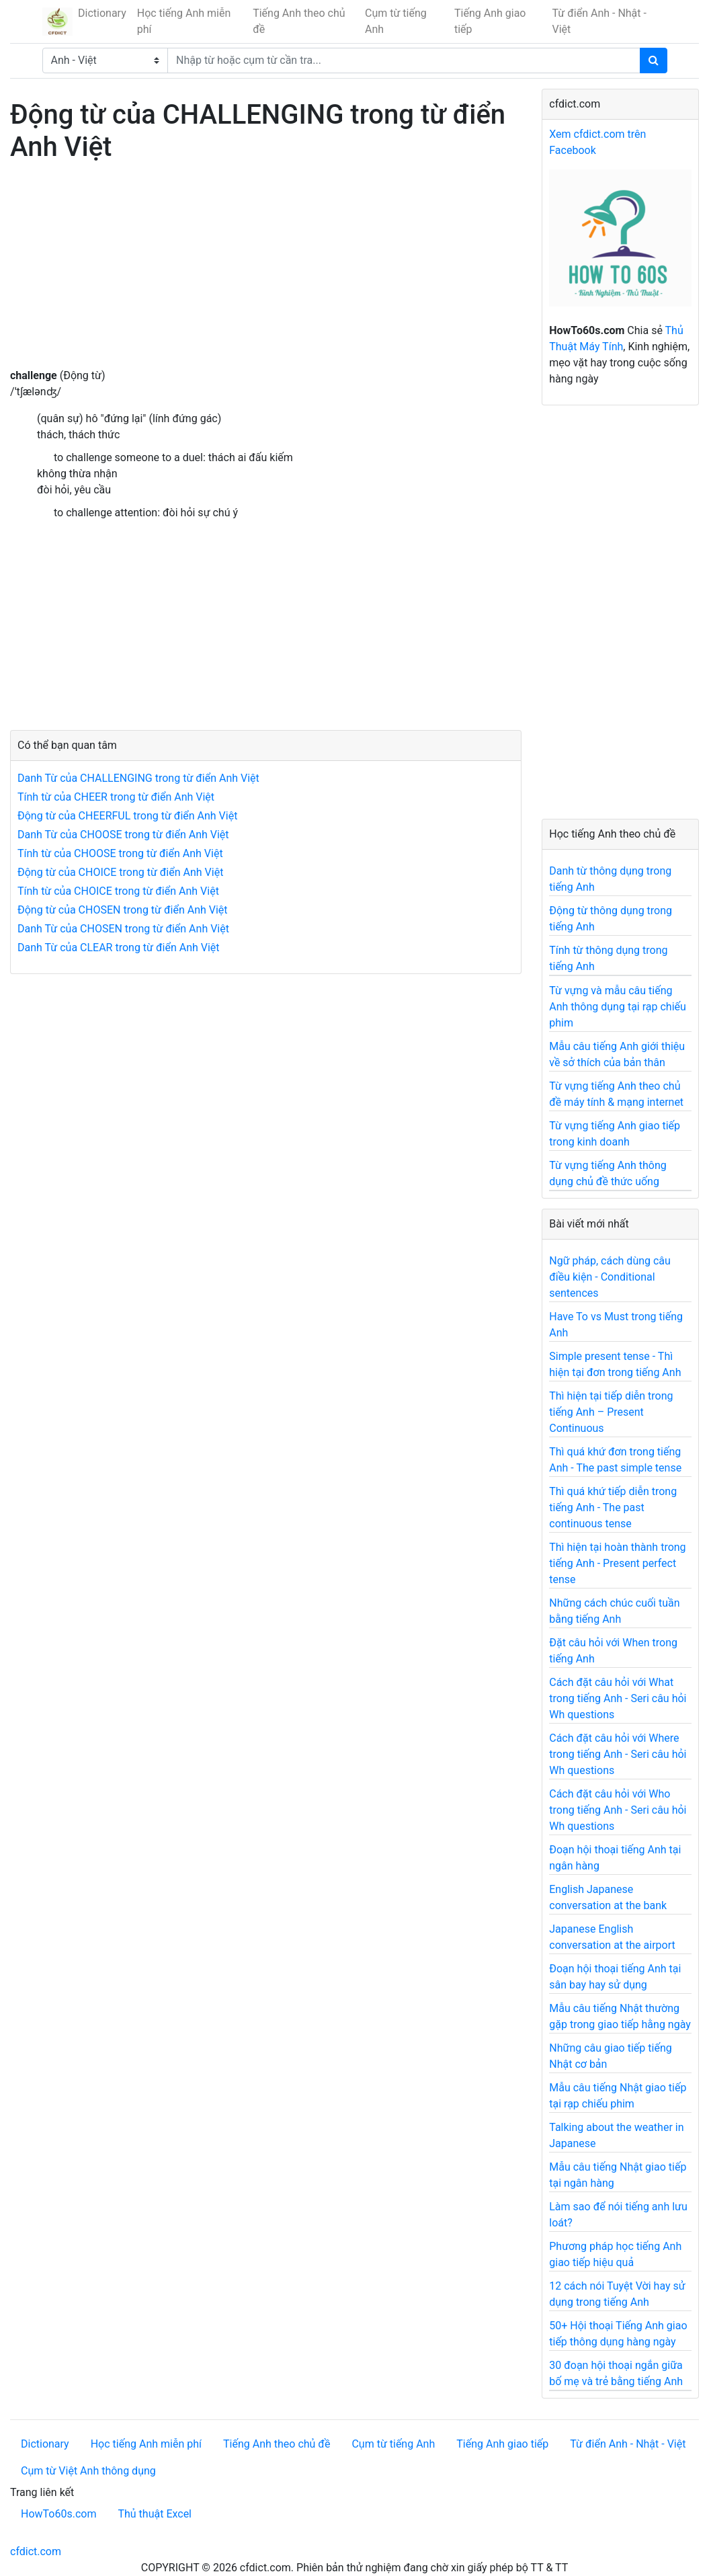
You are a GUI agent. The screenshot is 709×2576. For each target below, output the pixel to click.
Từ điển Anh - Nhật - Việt (599, 21)
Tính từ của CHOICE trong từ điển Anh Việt (118, 891)
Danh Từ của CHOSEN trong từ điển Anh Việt (123, 928)
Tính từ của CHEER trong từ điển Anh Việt (115, 797)
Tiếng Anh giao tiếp (490, 21)
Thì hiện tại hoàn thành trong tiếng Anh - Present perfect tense (617, 1563)
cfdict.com (35, 2551)
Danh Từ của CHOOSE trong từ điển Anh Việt (123, 834)
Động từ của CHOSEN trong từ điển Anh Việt (122, 909)
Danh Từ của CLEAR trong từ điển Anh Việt (118, 947)
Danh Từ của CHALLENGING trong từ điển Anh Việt (138, 778)
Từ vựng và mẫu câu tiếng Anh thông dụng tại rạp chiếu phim (617, 1006)
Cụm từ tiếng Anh (396, 21)
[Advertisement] (265, 273)
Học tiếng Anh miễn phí (184, 21)
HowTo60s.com (58, 2513)
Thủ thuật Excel (155, 2513)
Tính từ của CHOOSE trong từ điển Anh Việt (120, 853)
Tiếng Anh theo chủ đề (299, 21)
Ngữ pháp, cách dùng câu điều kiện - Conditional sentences (610, 1276)
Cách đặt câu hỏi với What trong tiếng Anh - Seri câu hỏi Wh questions (617, 1698)
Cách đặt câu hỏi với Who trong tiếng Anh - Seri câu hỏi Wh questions (617, 1810)
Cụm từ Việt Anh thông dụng (88, 2470)
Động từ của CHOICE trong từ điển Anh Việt (120, 872)
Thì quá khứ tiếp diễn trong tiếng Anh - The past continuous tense (613, 1507)
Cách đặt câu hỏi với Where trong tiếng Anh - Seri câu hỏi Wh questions (617, 1754)
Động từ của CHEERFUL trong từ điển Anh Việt (127, 815)
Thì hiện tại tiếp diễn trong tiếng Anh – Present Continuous (611, 1412)
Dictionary (102, 13)
